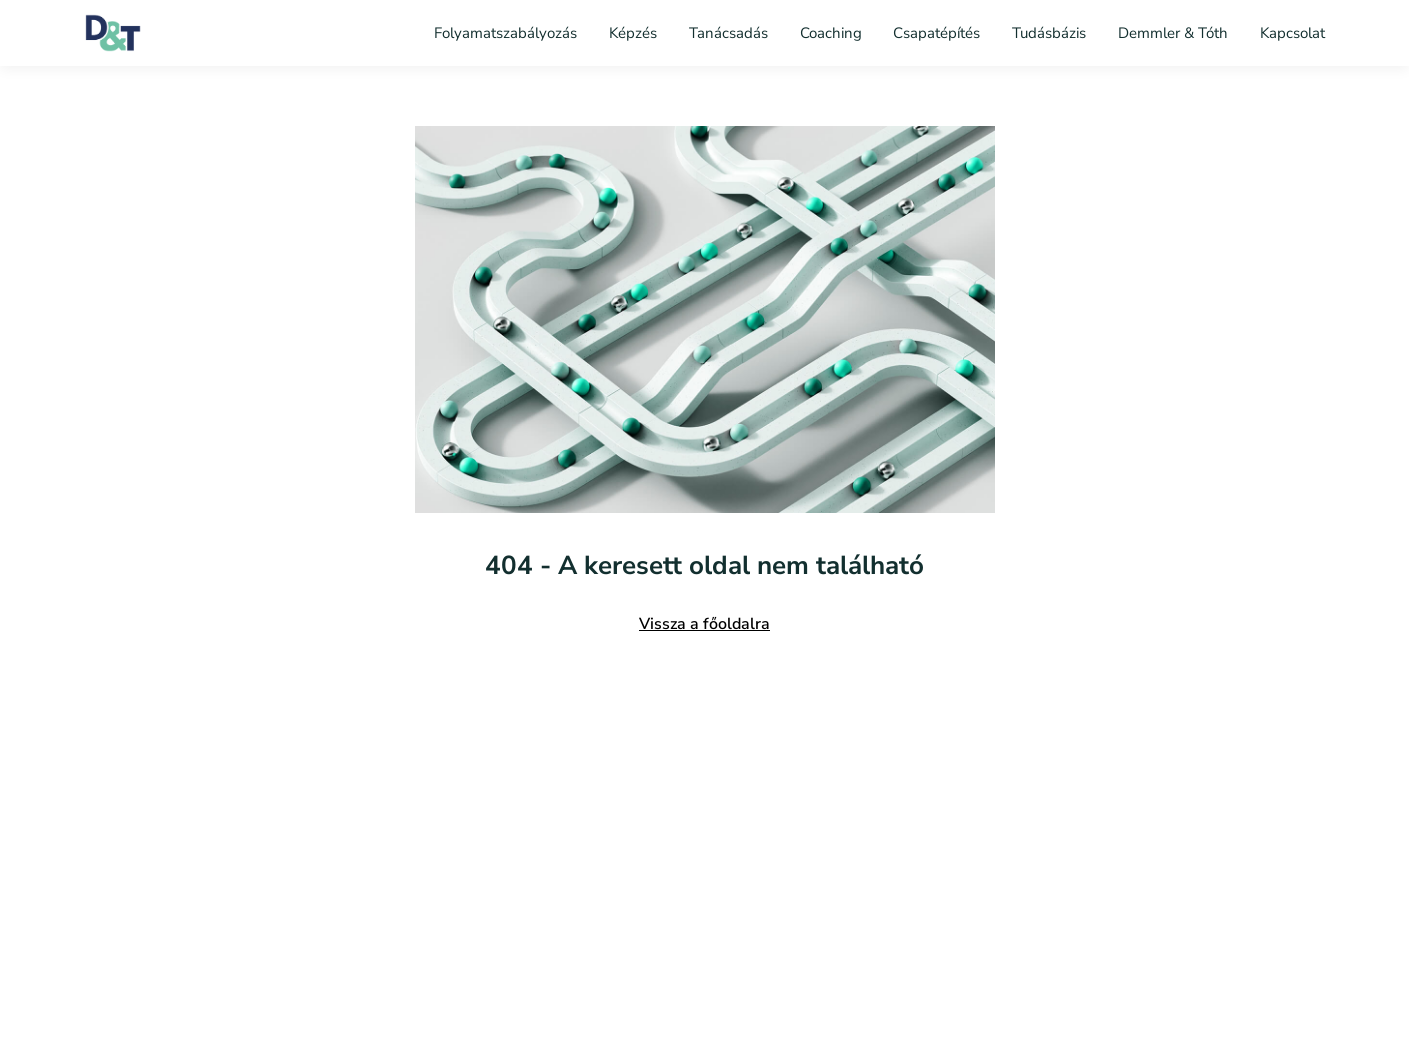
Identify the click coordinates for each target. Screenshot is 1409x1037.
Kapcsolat (1292, 33)
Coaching (831, 33)
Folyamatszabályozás (507, 33)
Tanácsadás (728, 33)
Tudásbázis (1049, 33)
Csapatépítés (936, 33)
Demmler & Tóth (1173, 33)
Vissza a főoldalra (704, 624)
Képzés (633, 33)
